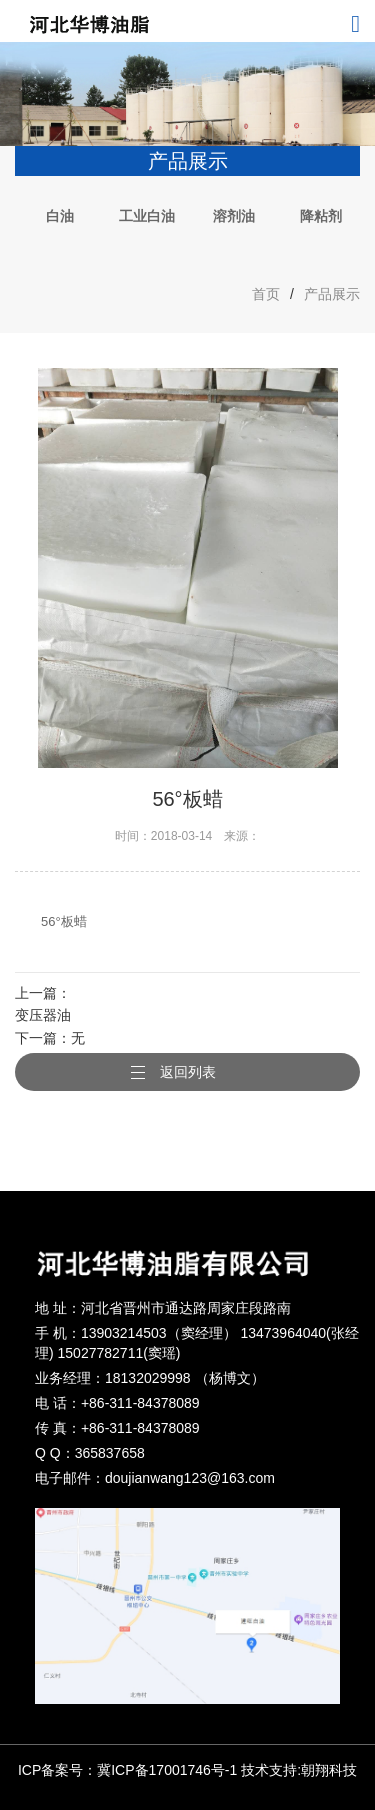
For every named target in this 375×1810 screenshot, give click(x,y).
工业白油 (147, 216)
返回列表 (188, 1072)
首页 (266, 294)
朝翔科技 (329, 1770)
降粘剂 (321, 216)
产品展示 (332, 294)
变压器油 (43, 1015)
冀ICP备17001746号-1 (167, 1770)
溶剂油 (234, 216)
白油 (60, 216)
